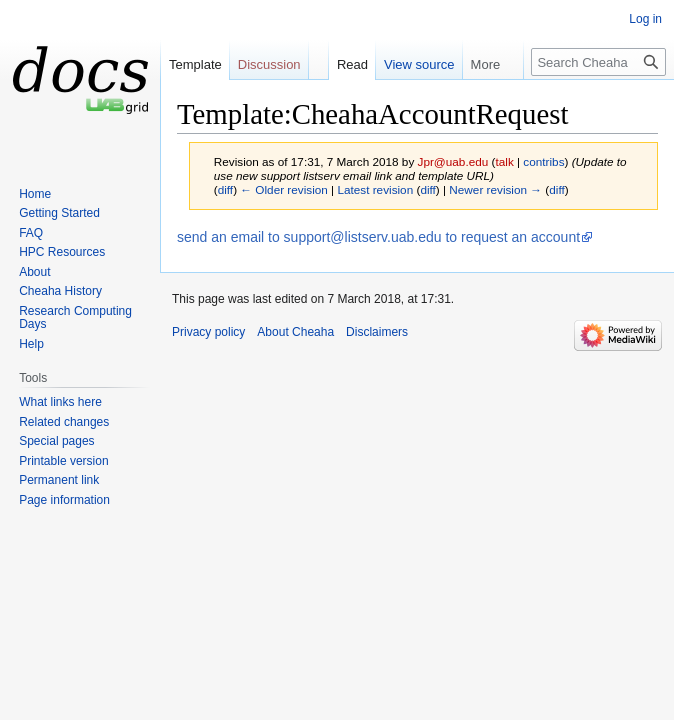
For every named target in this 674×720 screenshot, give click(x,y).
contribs (543, 161)
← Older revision (284, 189)
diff (225, 189)
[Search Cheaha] (598, 62)
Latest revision (375, 189)
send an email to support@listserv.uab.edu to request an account (378, 237)
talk (504, 161)
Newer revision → (495, 189)
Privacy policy (208, 332)
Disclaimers (377, 332)
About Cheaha (295, 332)
